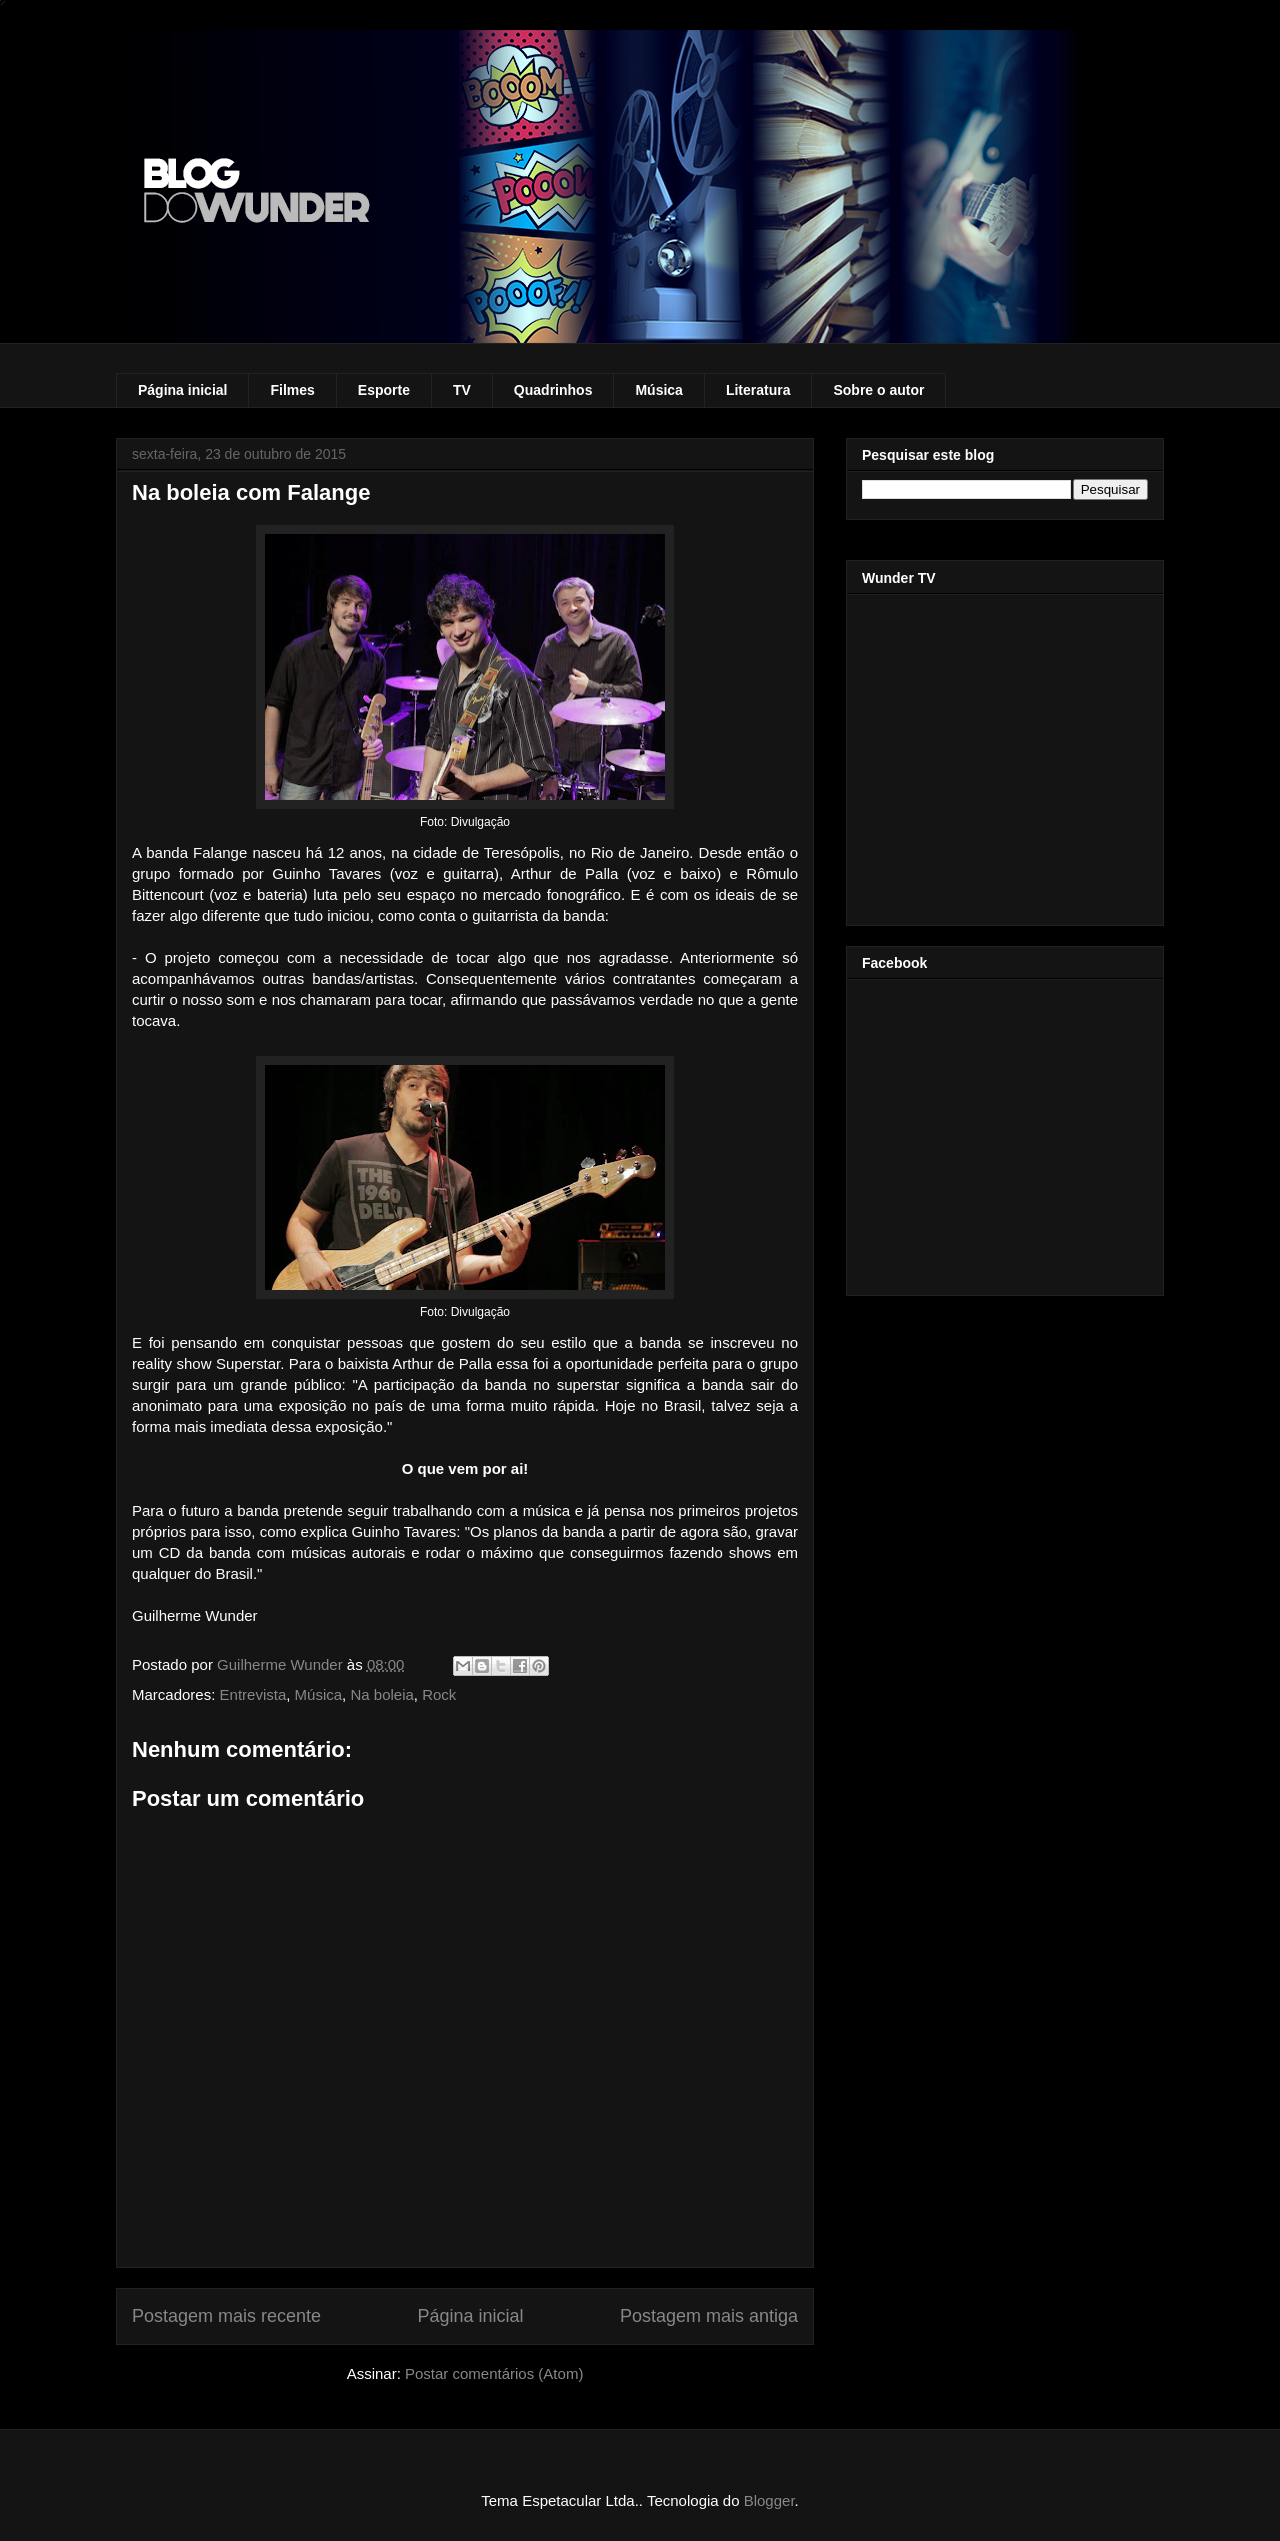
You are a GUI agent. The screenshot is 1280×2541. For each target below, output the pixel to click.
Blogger (769, 2500)
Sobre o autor (878, 390)
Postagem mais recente (226, 2316)
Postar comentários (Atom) (494, 2373)
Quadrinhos (553, 390)
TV (462, 390)
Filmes (292, 390)
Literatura (758, 390)
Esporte (384, 390)
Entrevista (253, 1694)
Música (658, 390)
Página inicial (182, 390)
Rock (439, 1694)
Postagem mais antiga (709, 2316)
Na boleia (381, 1694)
